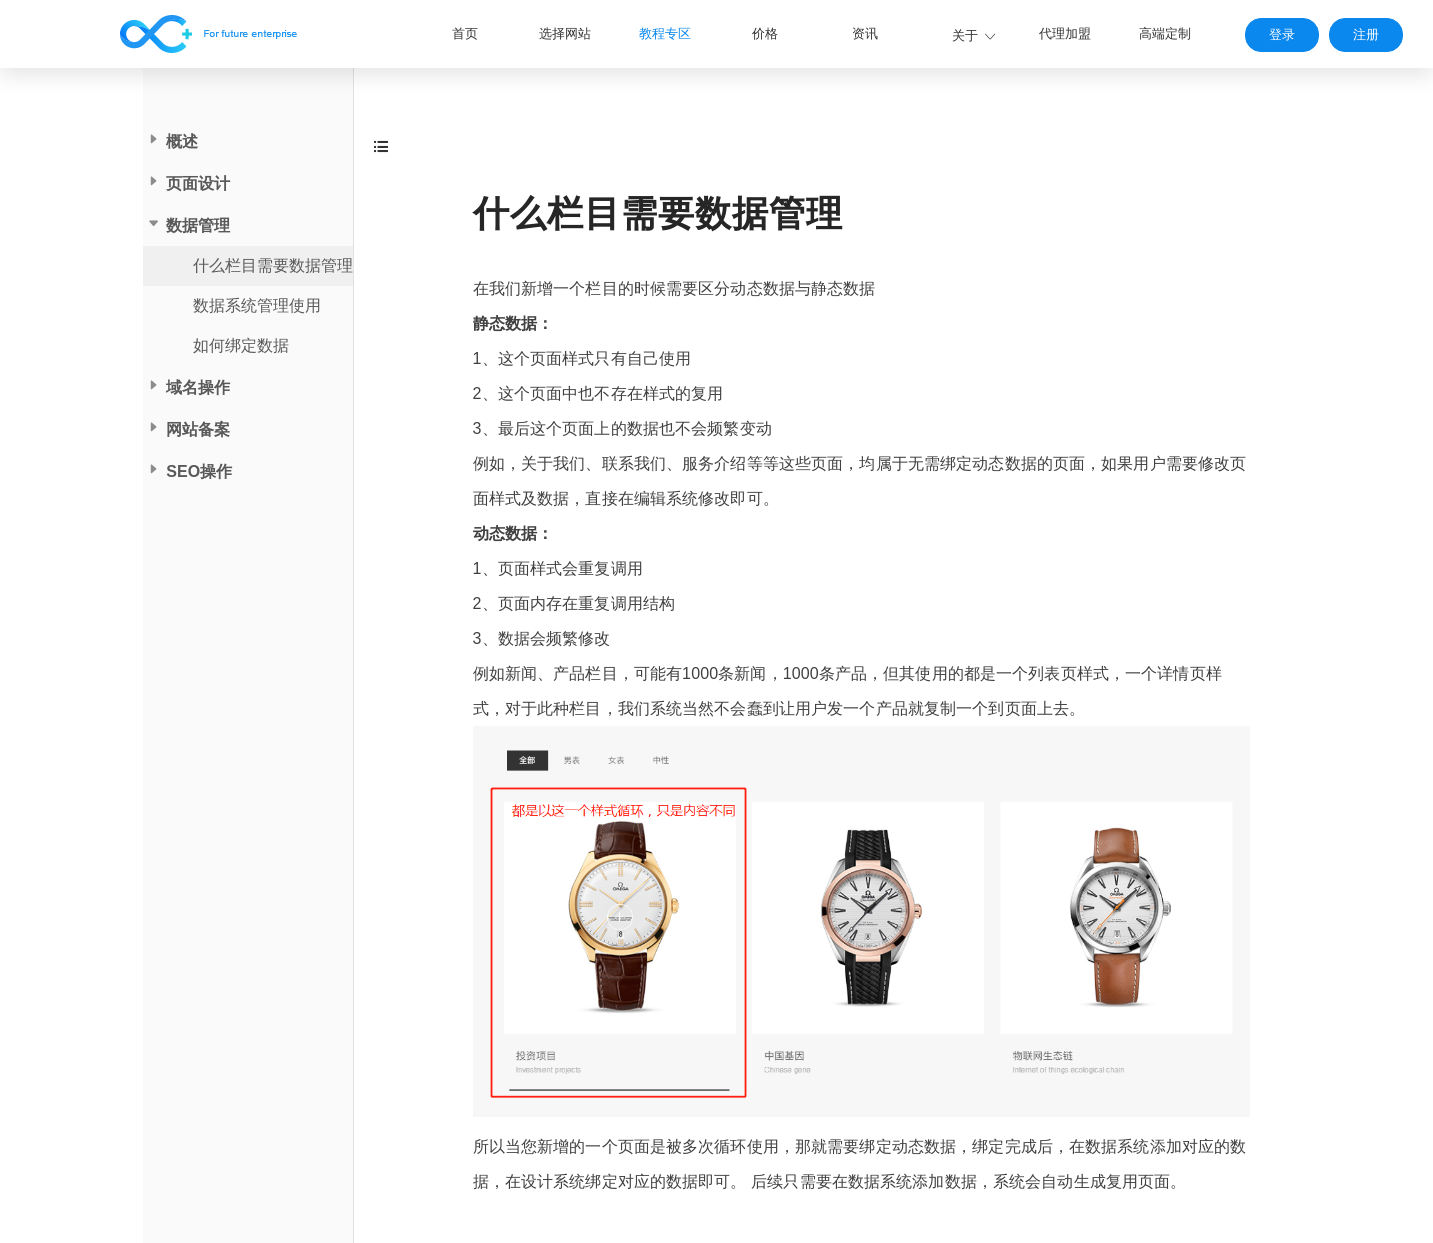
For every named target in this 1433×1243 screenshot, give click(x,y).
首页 (465, 33)
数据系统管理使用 (257, 305)
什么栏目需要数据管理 (273, 265)
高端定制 (1165, 33)
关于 (965, 35)
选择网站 (565, 33)
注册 (1366, 34)
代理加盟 (1065, 33)
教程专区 (665, 33)
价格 (765, 33)
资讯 (865, 33)
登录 (1282, 34)
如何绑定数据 (241, 345)
